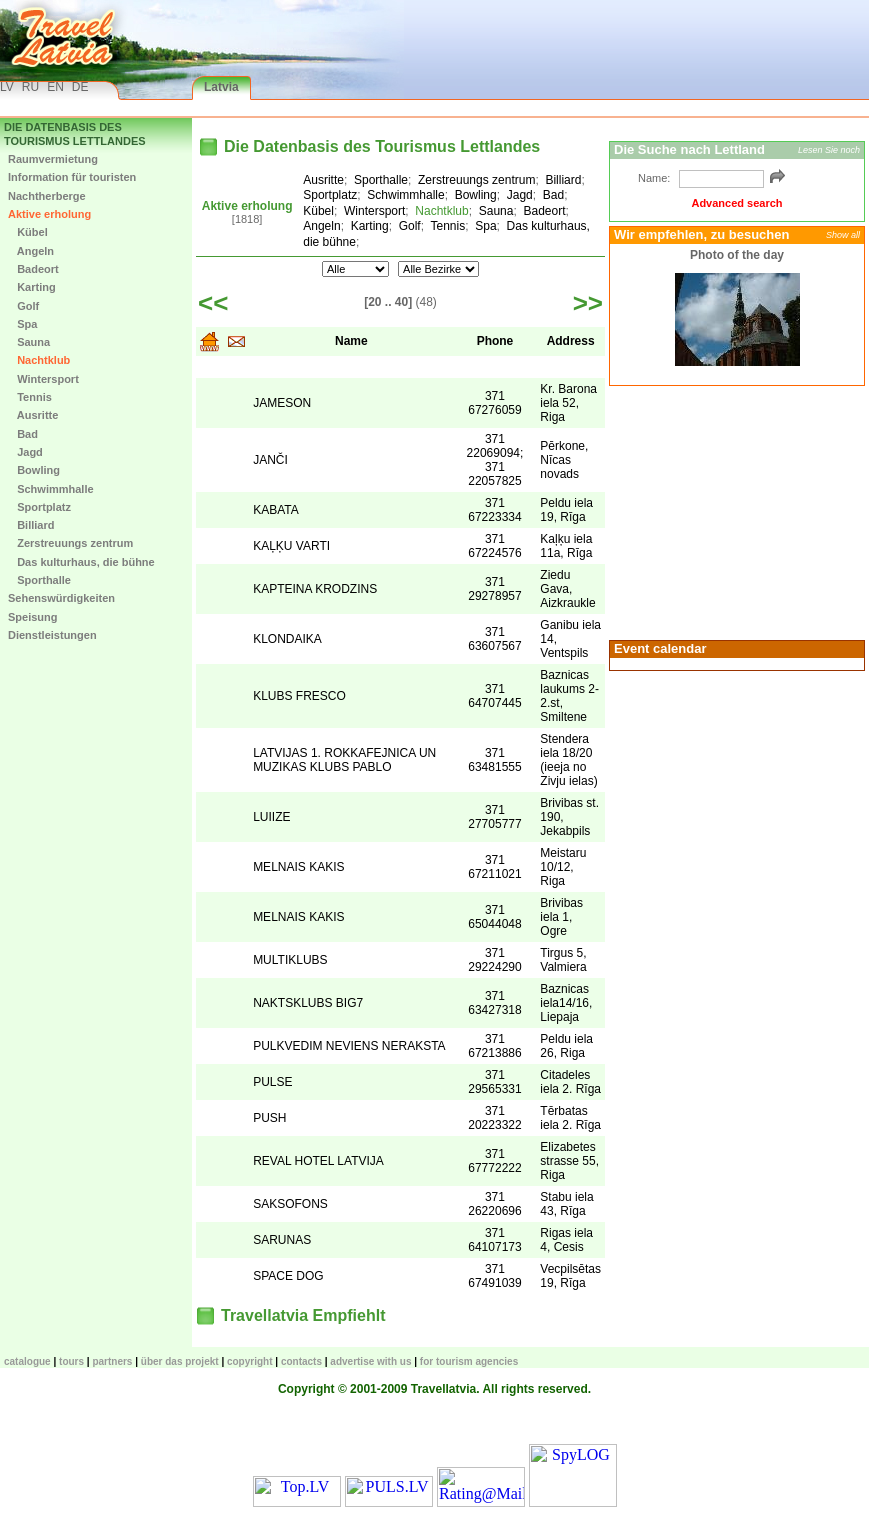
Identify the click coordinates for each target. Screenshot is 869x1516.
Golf (23, 306)
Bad (23, 434)
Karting (32, 287)
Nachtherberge (47, 196)
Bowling (34, 470)
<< (213, 303)
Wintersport (43, 379)
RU (30, 87)
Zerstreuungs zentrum (70, 543)
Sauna (29, 342)
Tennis (30, 397)
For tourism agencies (469, 1361)
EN (55, 87)
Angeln (31, 251)
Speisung (33, 617)
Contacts (301, 1361)
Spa (22, 324)
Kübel (28, 232)
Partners (112, 1361)
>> (588, 303)
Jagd (25, 452)
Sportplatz (39, 507)
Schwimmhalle (51, 489)
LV (7, 87)
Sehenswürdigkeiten (61, 598)
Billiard (31, 525)
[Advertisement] (734, 511)
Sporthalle (39, 580)
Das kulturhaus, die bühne (81, 562)
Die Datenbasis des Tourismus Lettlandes (75, 134)
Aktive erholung (49, 214)
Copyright (250, 1361)
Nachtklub (39, 360)
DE (80, 87)
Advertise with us (370, 1361)
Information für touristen (72, 177)
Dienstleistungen (52, 635)
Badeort (33, 269)
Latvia (221, 87)
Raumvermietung (53, 159)
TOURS (71, 1361)
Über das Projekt (180, 1361)
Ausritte (33, 415)
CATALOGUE (27, 1361)
